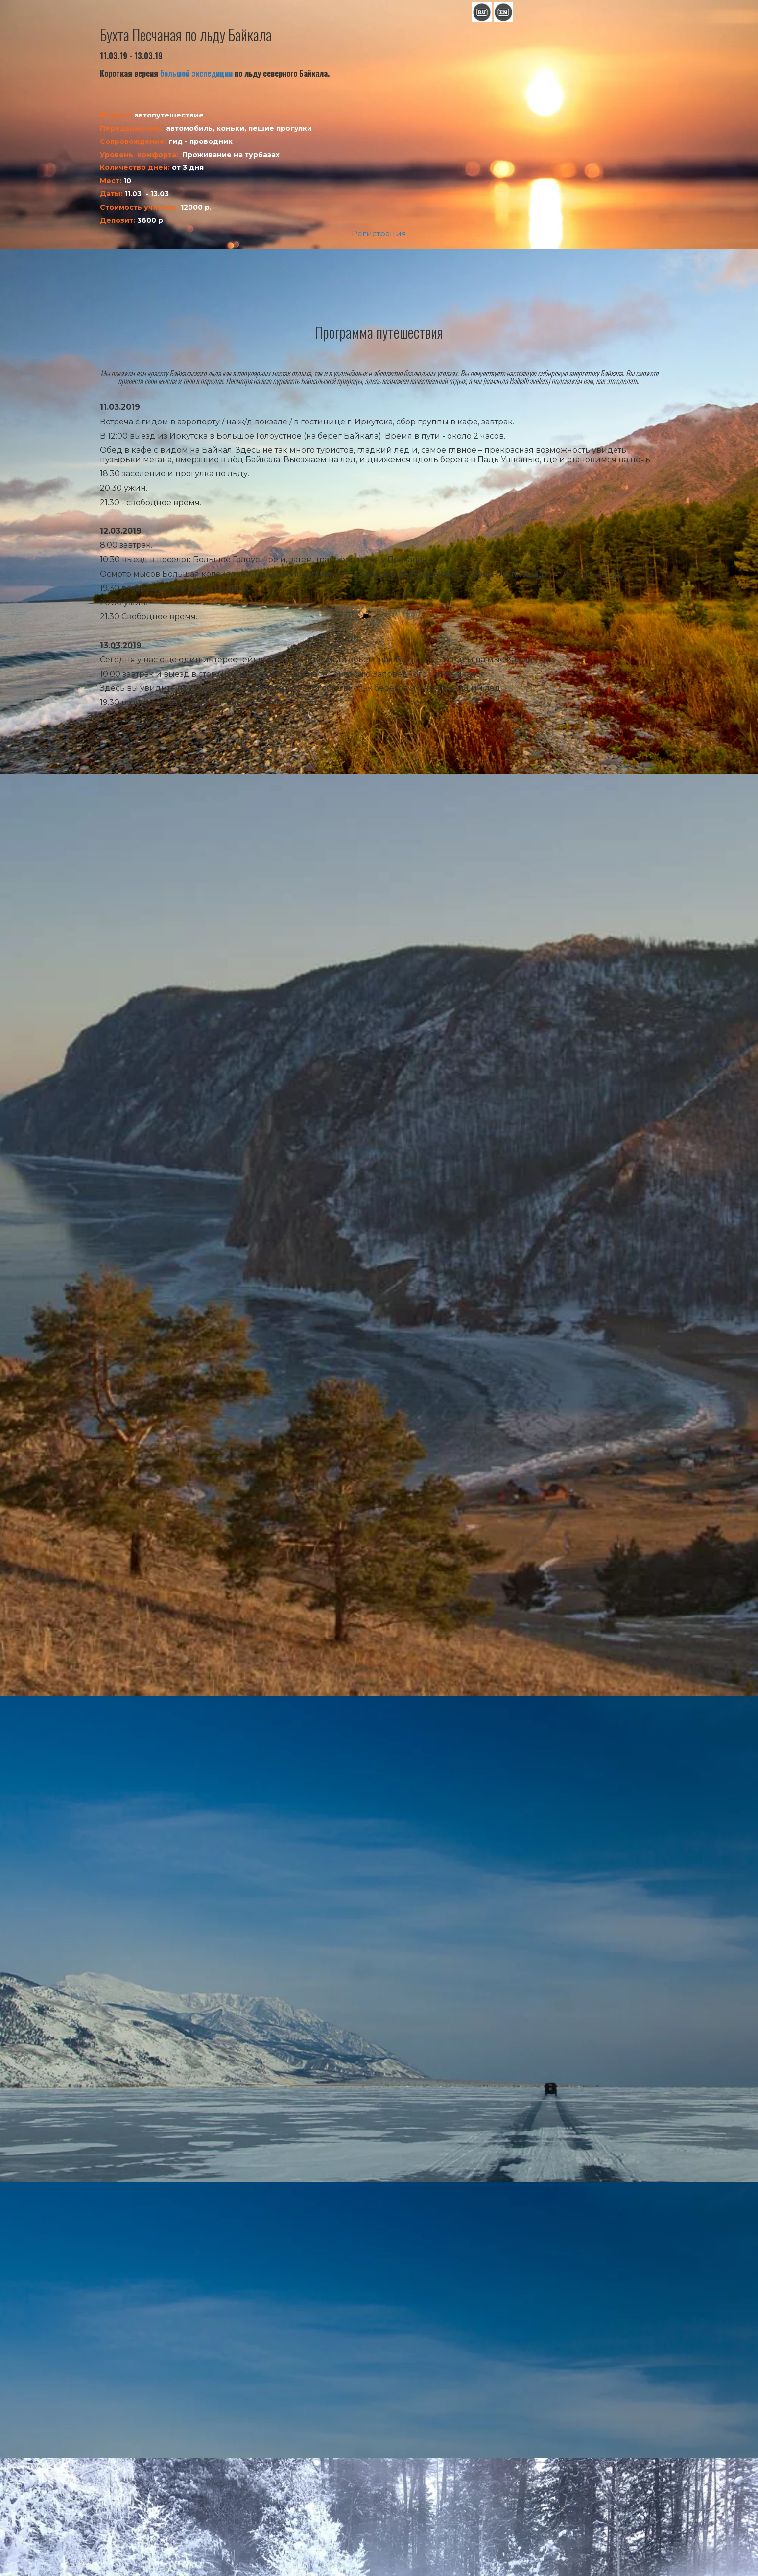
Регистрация (379, 233)
